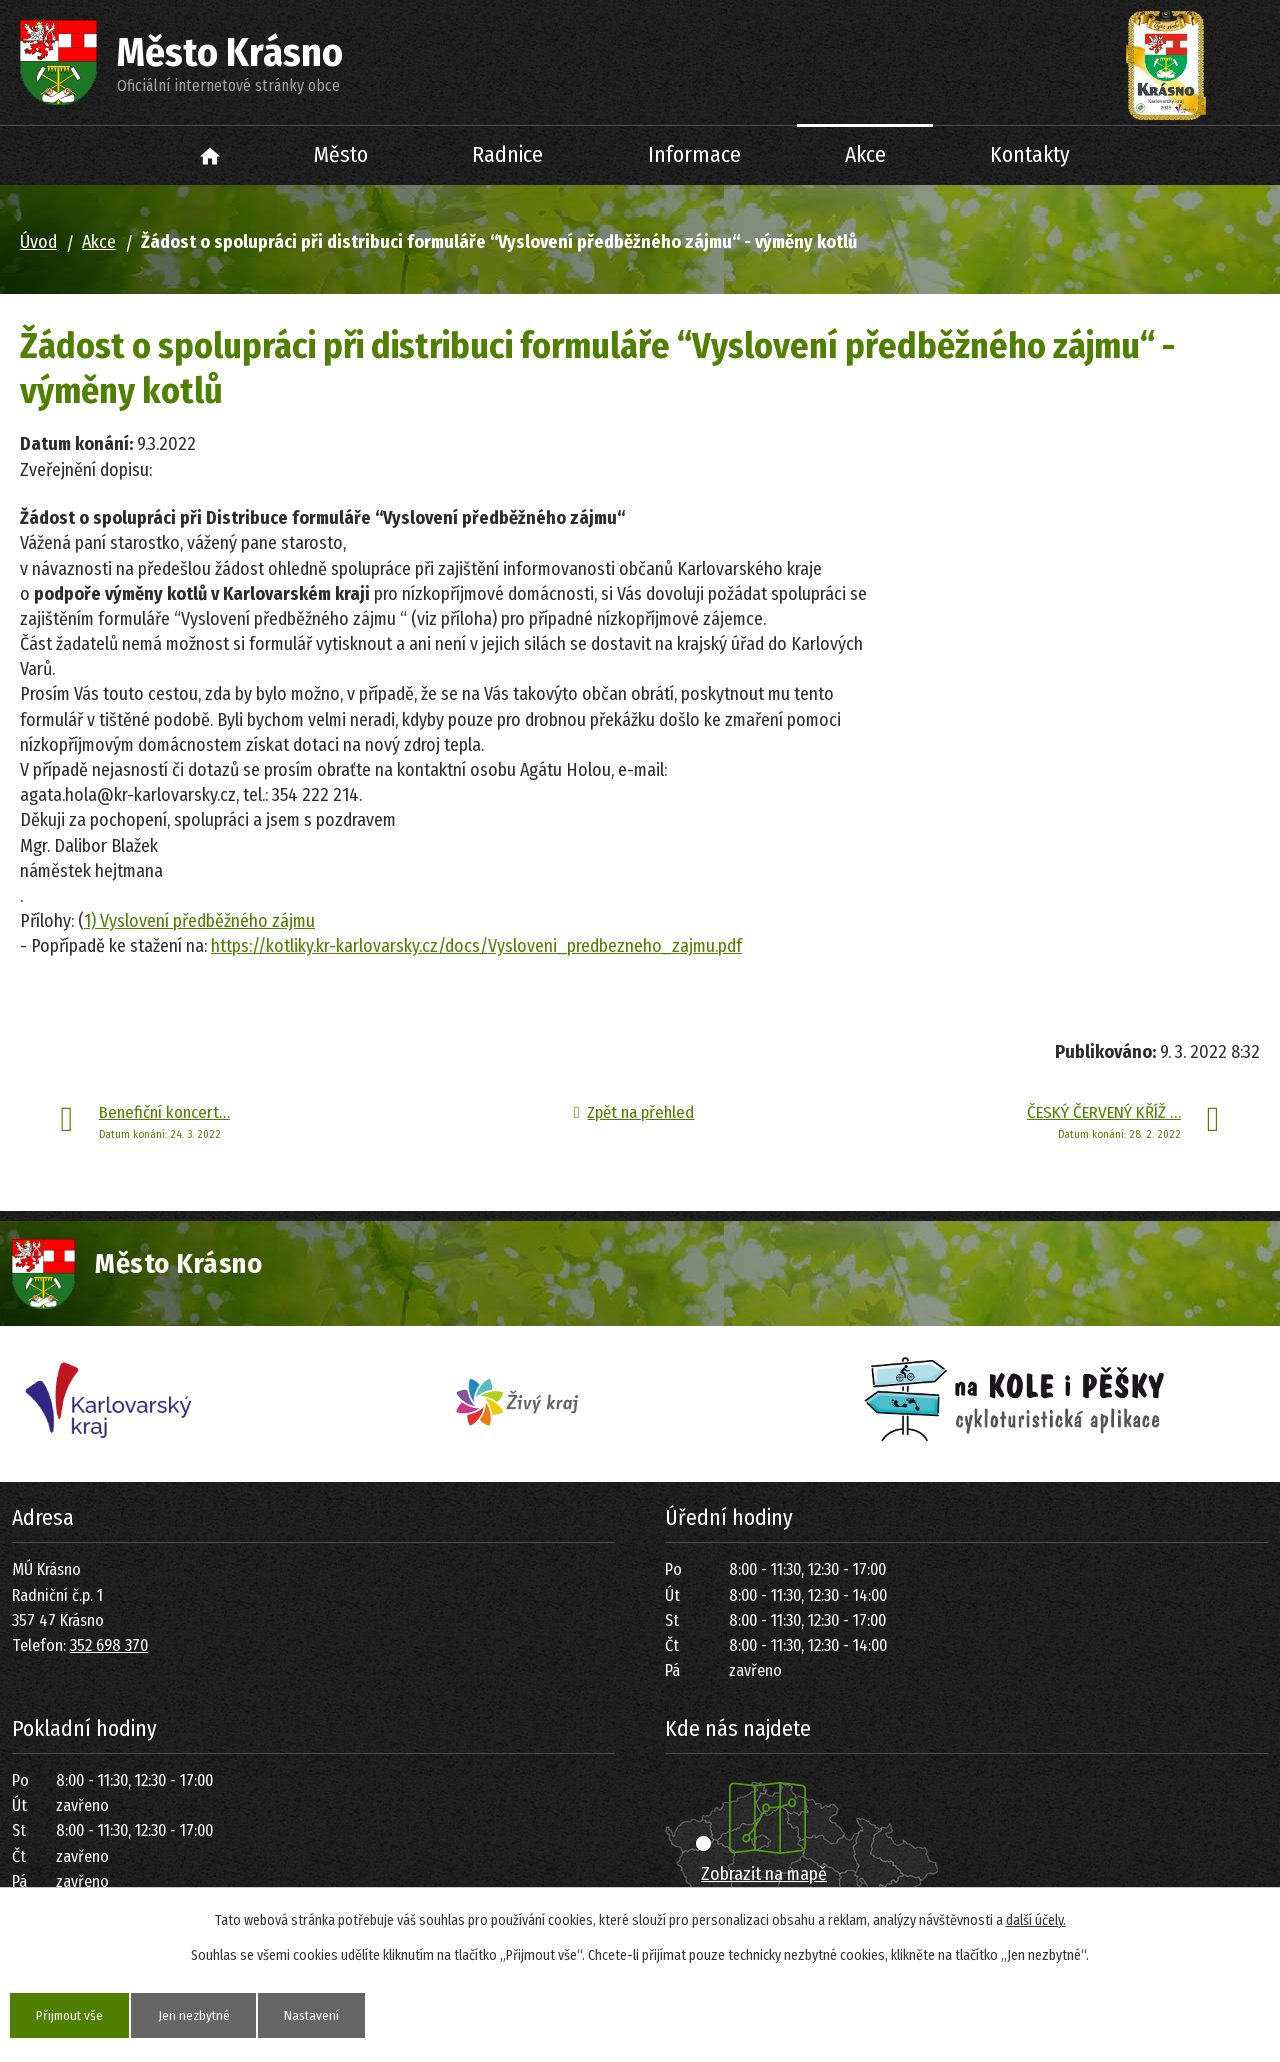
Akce (865, 155)
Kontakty (1030, 155)
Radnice (507, 155)
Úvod (210, 155)
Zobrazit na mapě (764, 1874)
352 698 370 (109, 1645)
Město (341, 155)
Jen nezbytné (204, 2014)
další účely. (1036, 1919)
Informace (694, 155)
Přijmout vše (73, 2014)
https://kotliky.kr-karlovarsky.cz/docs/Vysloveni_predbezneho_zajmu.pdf (476, 946)
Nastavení (327, 2014)
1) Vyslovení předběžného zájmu (199, 921)
